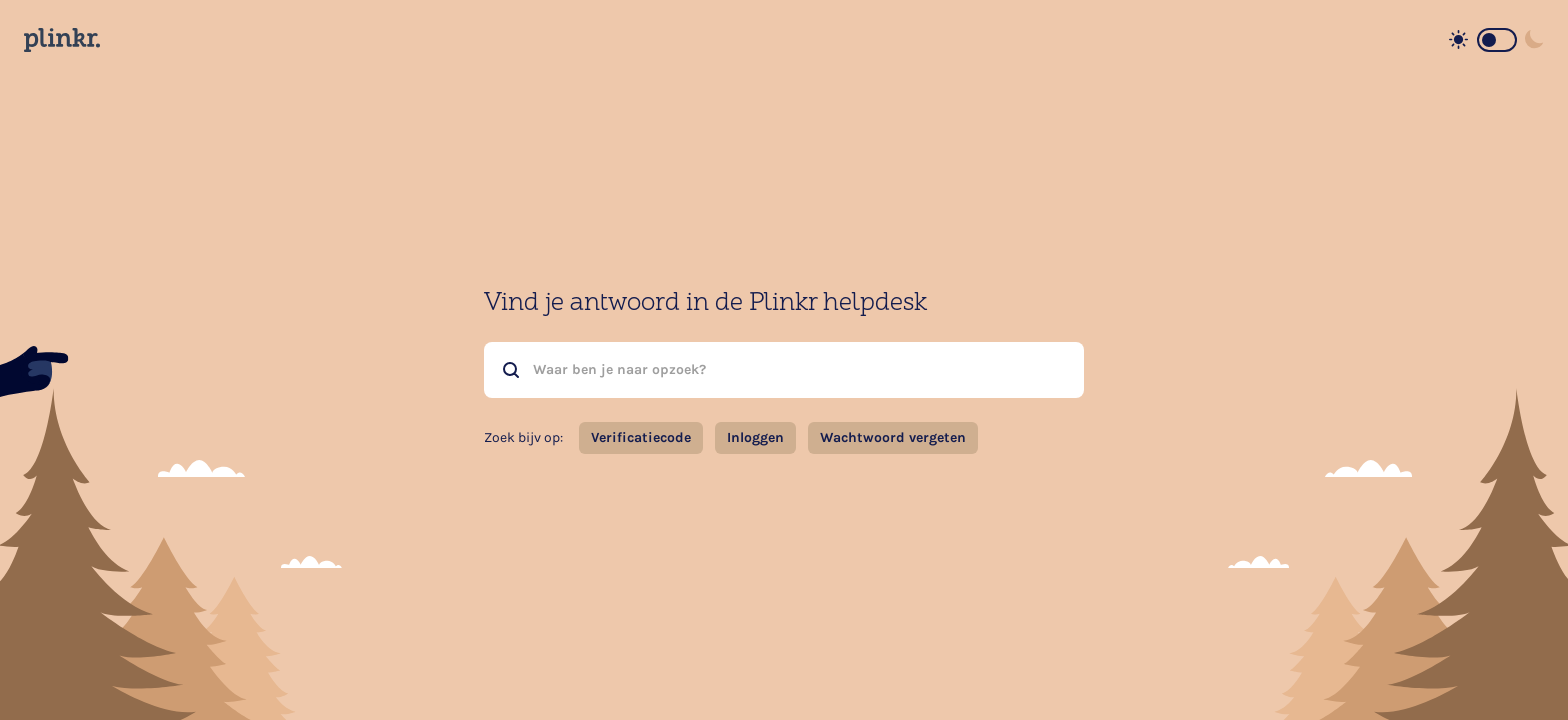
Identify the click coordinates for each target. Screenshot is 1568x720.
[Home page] (62, 40)
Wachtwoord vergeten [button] (893, 437)
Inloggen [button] (755, 437)
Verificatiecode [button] (641, 437)
